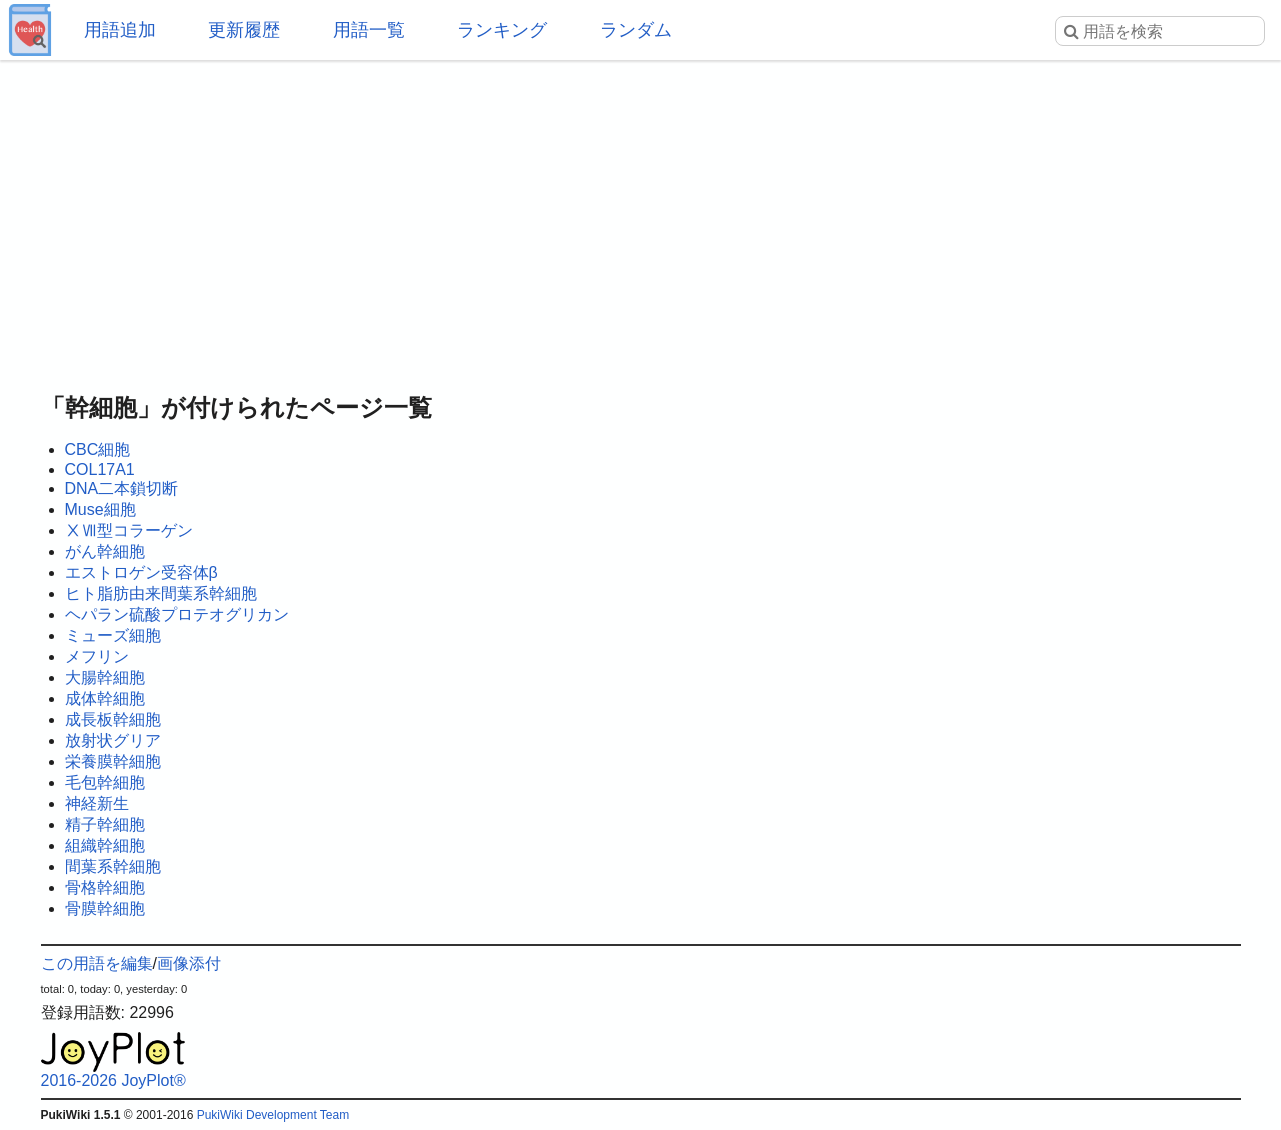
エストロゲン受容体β (141, 572)
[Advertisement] (641, 220)
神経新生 (97, 803)
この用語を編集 (97, 963)
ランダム (636, 30)
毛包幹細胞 (105, 782)
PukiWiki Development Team (273, 1115)
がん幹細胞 (105, 551)
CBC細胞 (98, 449)
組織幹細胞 (105, 845)
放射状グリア (113, 740)
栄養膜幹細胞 (113, 761)
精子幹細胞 (105, 824)
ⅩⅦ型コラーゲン (129, 530)
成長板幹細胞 (113, 719)
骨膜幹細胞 (105, 908)
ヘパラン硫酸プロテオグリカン (177, 614)
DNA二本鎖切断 (122, 488)
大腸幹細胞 (105, 677)
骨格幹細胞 (105, 887)
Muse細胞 (100, 509)
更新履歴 (244, 30)
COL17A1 (100, 469)
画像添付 (189, 963)
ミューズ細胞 (113, 635)
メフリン (97, 656)
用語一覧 (369, 30)
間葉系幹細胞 (113, 866)
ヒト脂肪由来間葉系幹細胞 (161, 593)
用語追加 (120, 30)
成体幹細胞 (105, 698)
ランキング (502, 30)
